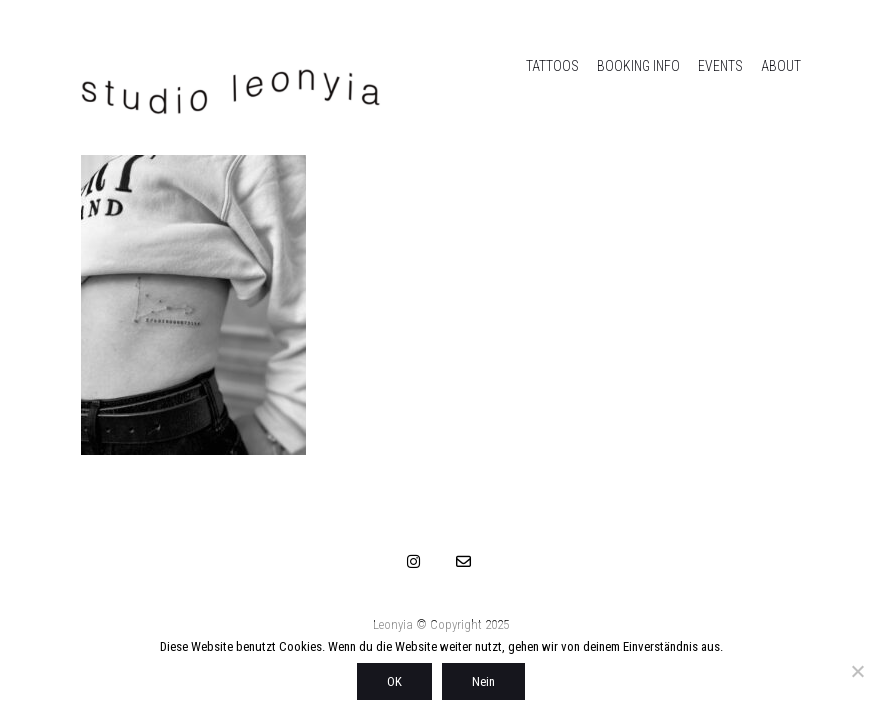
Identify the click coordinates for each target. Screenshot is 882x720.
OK (394, 681)
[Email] (464, 561)
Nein (483, 681)
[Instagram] (414, 561)
